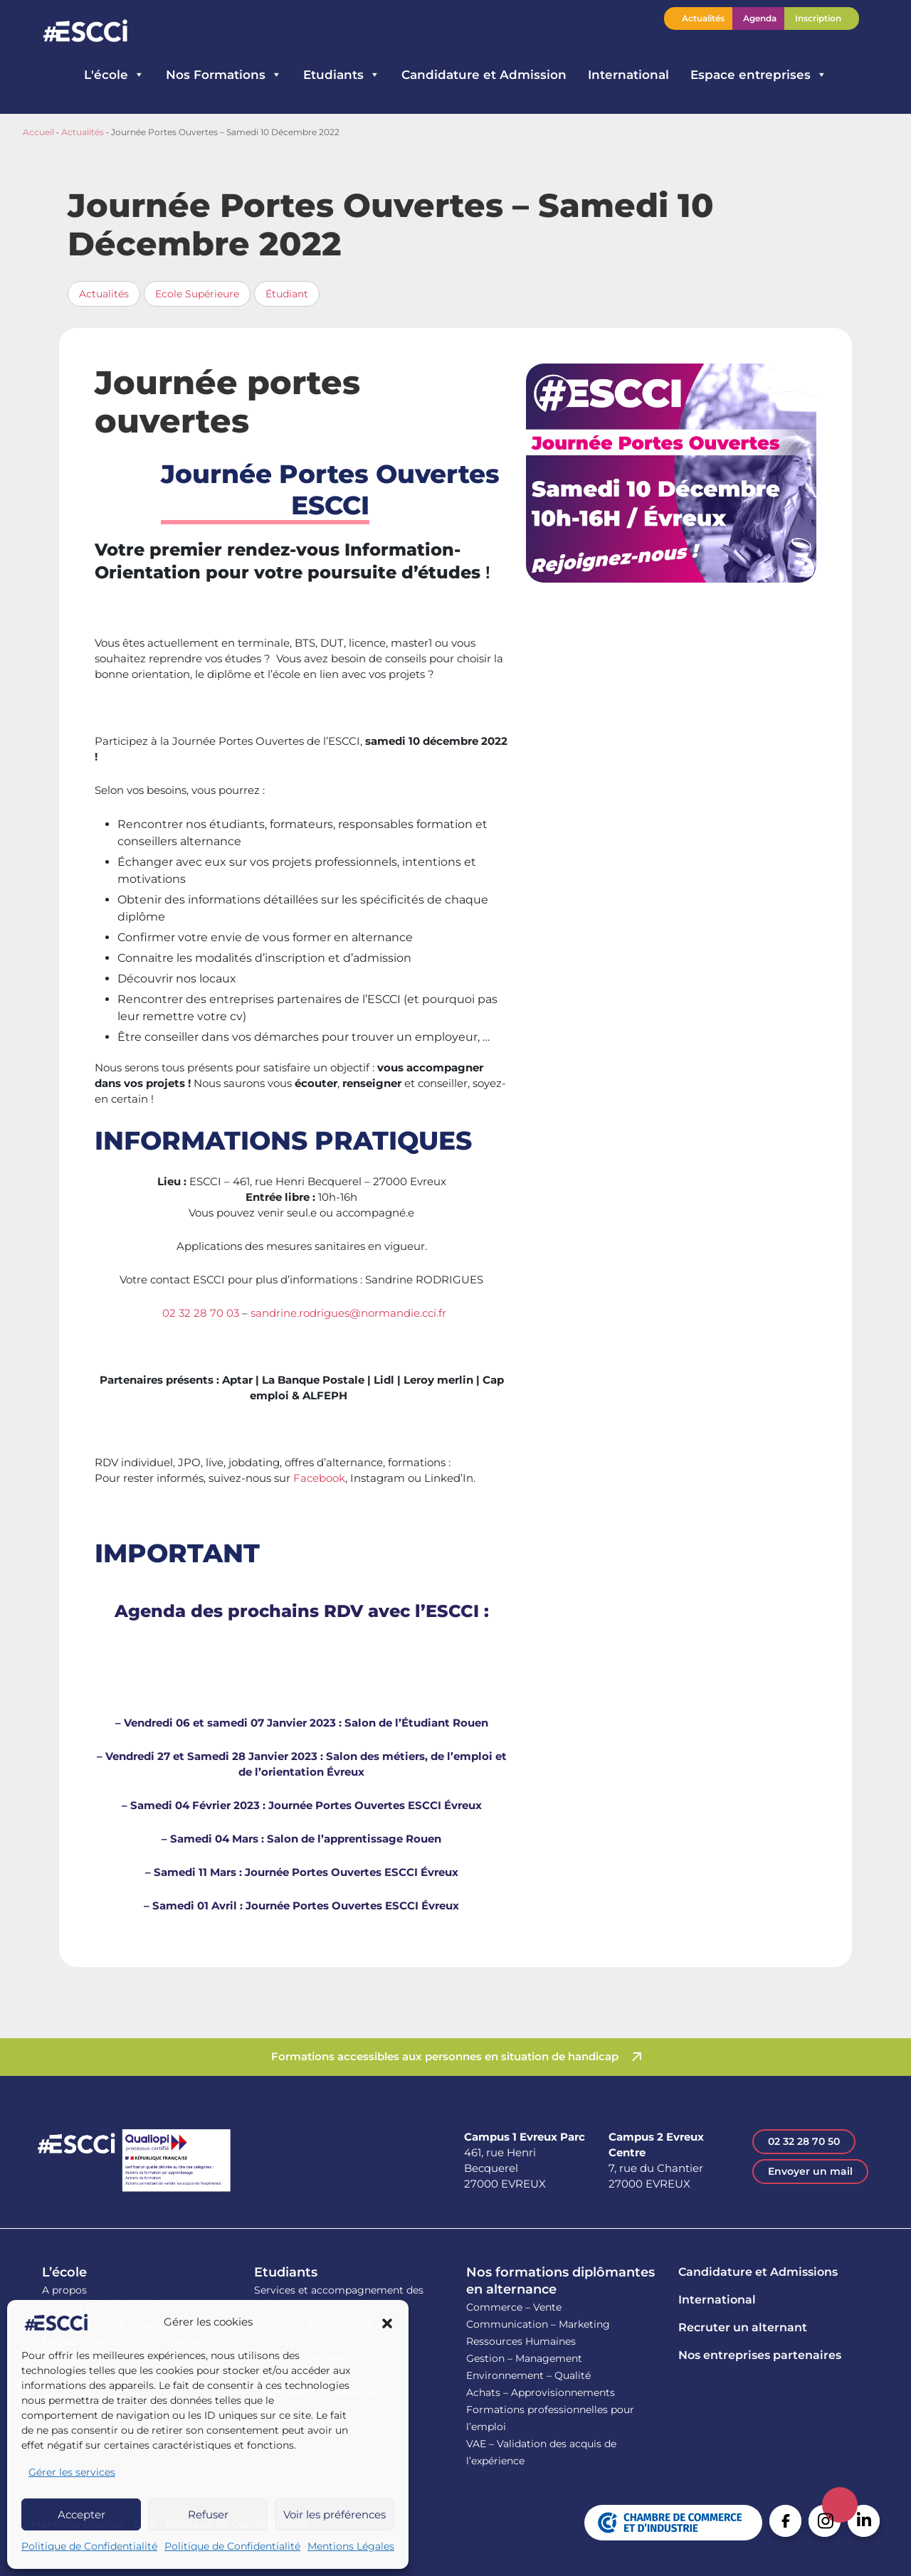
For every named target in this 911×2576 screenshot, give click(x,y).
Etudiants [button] (341, 74)
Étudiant (286, 293)
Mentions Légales (350, 2546)
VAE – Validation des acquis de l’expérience (541, 2452)
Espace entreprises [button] (758, 74)
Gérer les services (71, 2472)
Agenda (759, 18)
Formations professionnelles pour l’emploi (550, 2418)
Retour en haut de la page (840, 2505)
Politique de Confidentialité (89, 2546)
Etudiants (285, 2272)
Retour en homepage (85, 32)
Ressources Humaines (521, 2341)
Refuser (208, 2514)
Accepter (81, 2514)
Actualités (703, 18)
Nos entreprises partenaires (759, 2355)
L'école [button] (114, 74)
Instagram (825, 2521)
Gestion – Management (524, 2358)
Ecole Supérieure (197, 293)
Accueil (38, 132)
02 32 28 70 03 (200, 1313)
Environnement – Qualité (528, 2375)
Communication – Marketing (538, 2324)
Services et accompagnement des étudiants (338, 2298)
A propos (64, 2290)
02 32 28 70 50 (804, 2141)
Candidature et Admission (484, 75)
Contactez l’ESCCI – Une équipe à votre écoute (875, 17)
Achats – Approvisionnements (540, 2392)
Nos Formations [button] (224, 74)
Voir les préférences (334, 2514)
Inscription (818, 18)
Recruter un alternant (742, 2327)
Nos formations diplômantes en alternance (560, 2280)
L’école (64, 2272)
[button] (387, 2323)
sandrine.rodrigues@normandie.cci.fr (348, 1313)
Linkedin (864, 2521)
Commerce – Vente (514, 2307)
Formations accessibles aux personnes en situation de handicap (444, 2056)
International (628, 75)
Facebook (319, 1478)
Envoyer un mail (810, 2171)
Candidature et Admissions (758, 2272)
